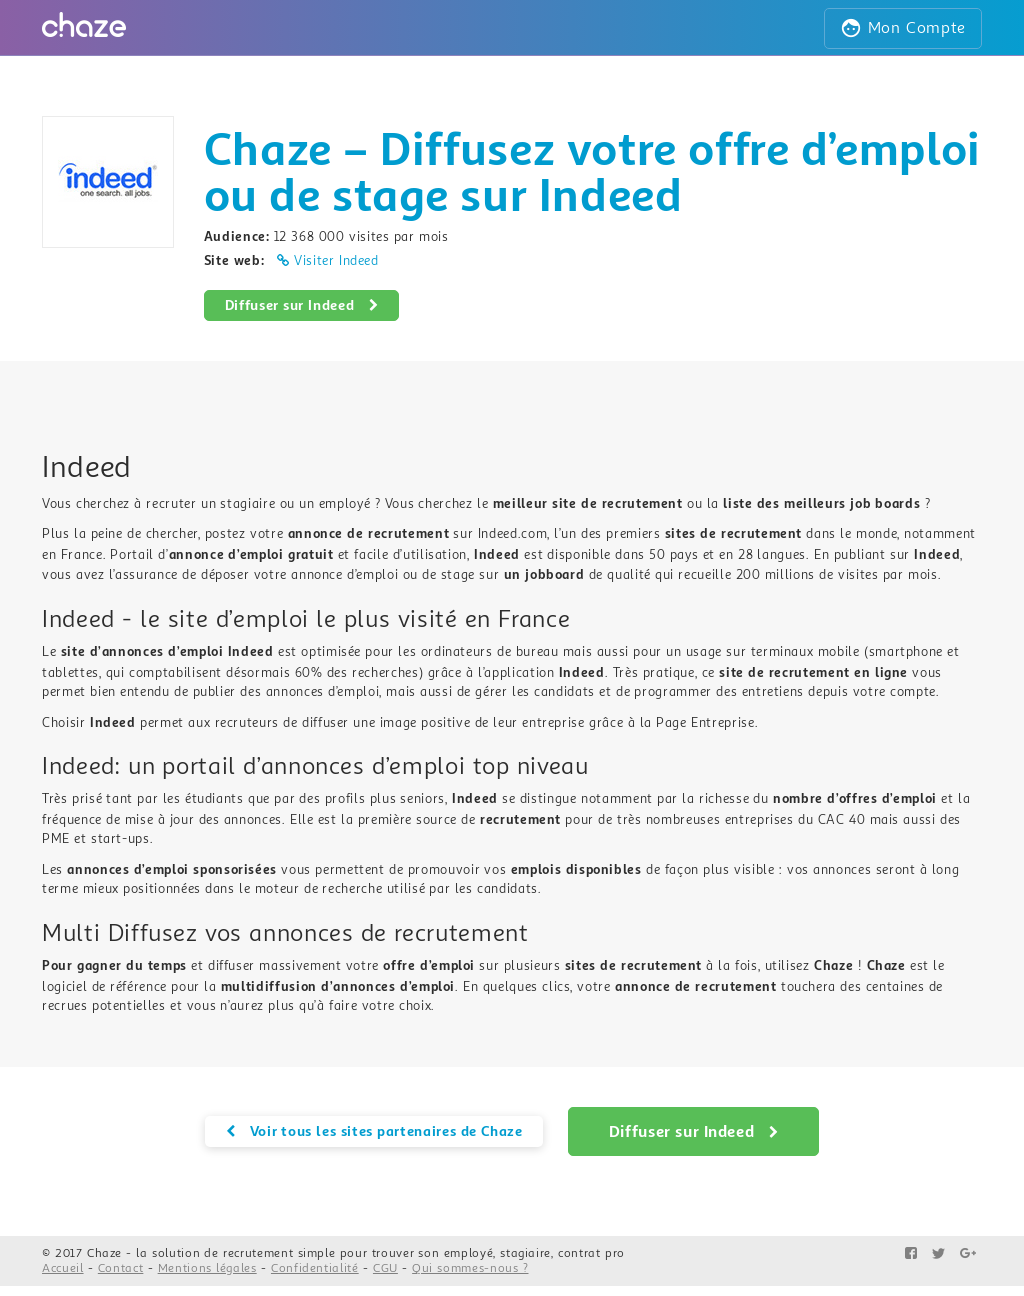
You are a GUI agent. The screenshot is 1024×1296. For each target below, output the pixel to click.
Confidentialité (315, 1268)
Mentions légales (207, 1268)
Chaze (104, 1253)
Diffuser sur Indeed (302, 305)
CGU (385, 1268)
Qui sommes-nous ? (470, 1268)
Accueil (63, 1268)
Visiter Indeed (328, 261)
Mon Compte (903, 28)
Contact (121, 1268)
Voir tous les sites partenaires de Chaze (374, 1131)
